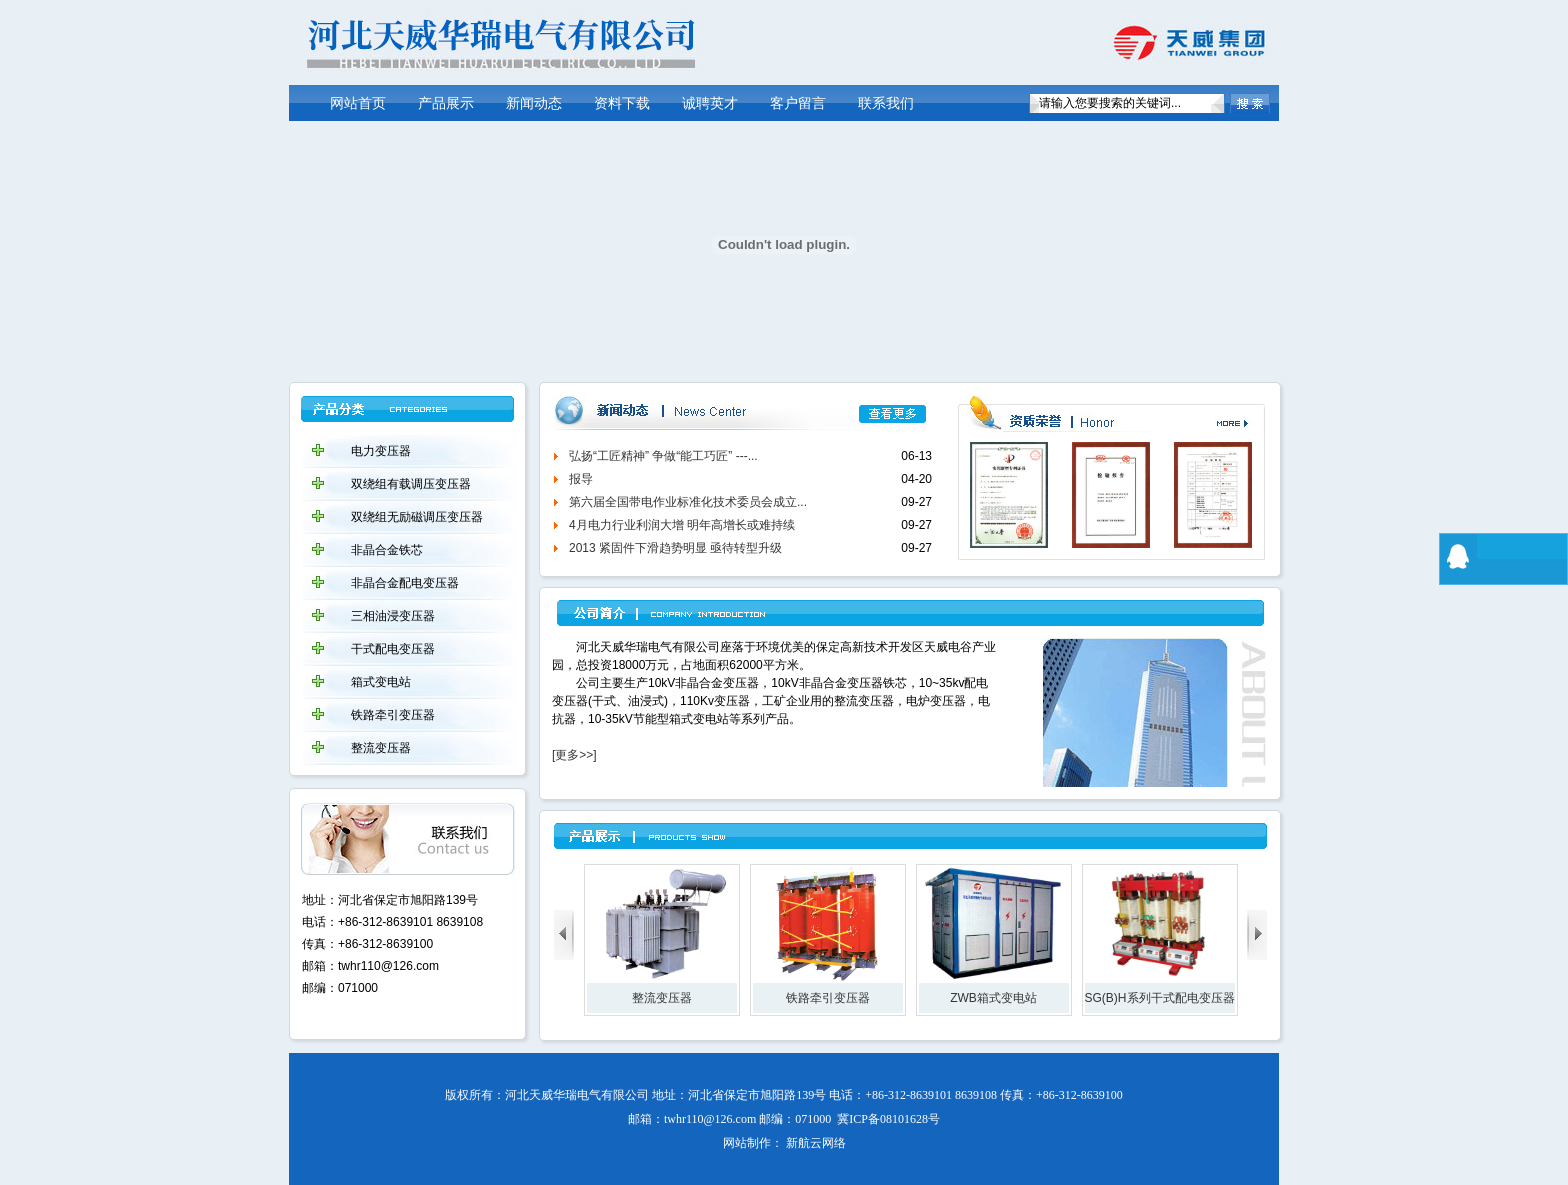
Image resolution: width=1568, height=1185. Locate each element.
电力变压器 (381, 451)
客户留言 (798, 103)
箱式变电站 (381, 682)
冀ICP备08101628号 (888, 1119)
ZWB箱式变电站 (993, 998)
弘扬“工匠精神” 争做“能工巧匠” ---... (663, 456)
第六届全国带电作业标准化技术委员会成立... (688, 502)
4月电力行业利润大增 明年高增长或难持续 (682, 525)
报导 (581, 479)
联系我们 (886, 103)
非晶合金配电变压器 (405, 583)
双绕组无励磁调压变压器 (417, 517)
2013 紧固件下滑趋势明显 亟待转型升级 (675, 548)
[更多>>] (574, 755)
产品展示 (446, 103)
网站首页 (358, 103)
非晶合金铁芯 (387, 550)
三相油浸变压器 (393, 616)
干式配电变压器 (393, 649)
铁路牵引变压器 (393, 715)
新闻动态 (534, 103)
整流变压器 (381, 748)
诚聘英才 (710, 103)
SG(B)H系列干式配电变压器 (1160, 998)
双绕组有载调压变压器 (411, 484)
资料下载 (622, 103)
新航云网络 (816, 1143)
